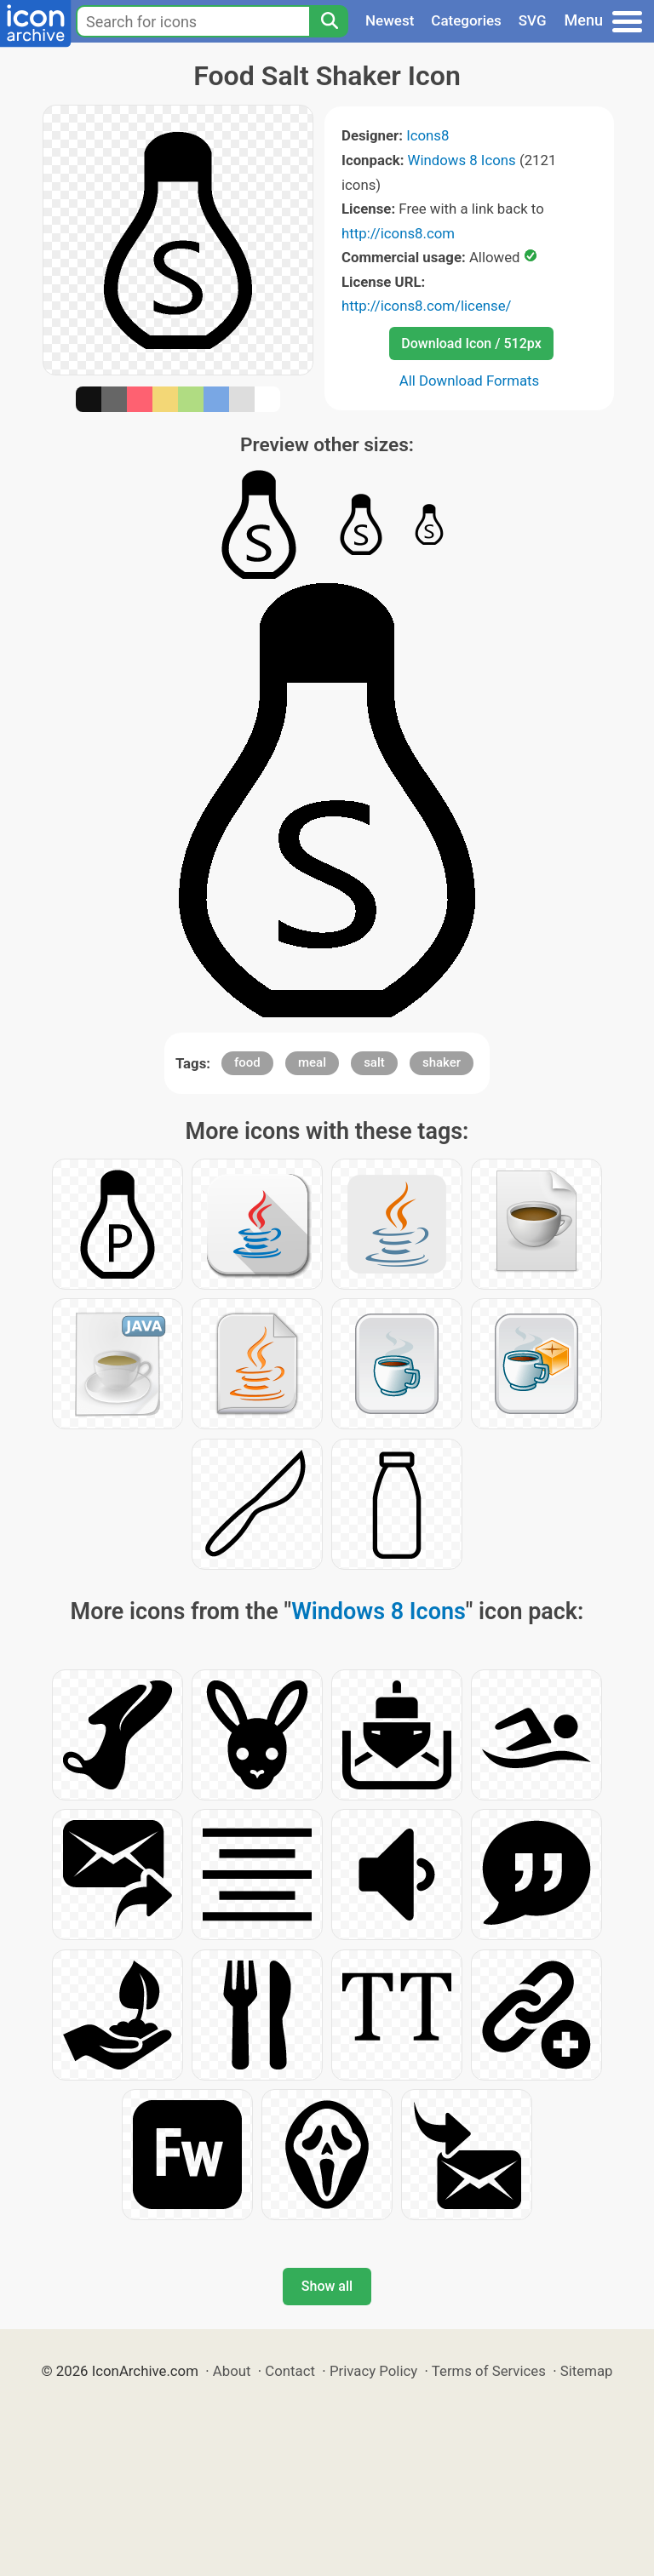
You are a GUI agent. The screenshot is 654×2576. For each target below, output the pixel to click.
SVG (533, 20)
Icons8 (427, 135)
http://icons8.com (398, 233)
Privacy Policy (373, 2370)
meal (312, 1062)
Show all (327, 2286)
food (247, 1062)
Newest (389, 20)
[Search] (328, 21)
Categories (466, 20)
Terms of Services (489, 2370)
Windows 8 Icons (462, 160)
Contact (290, 2370)
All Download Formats (469, 380)
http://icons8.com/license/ (426, 305)
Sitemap (586, 2370)
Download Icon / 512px (471, 343)
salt (374, 1062)
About (232, 2370)
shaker (441, 1062)
